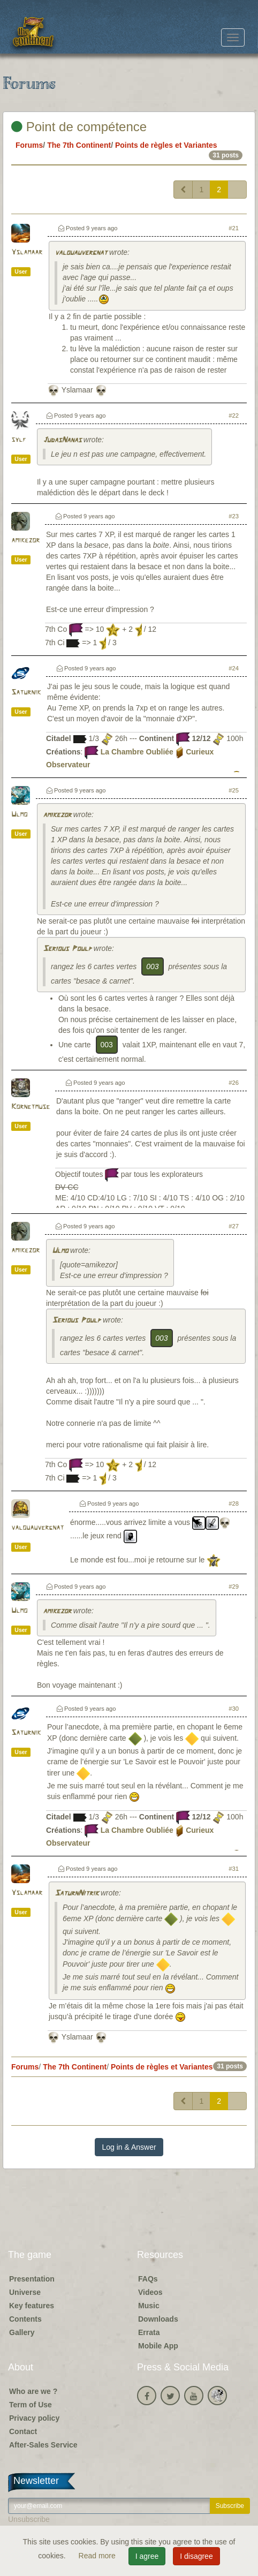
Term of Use (30, 2404)
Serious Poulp (67, 949)
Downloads (158, 2319)
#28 (234, 1503)
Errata (149, 2332)
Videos (150, 2292)
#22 (234, 415)
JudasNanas (62, 440)
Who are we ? (33, 2391)
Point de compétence (79, 126)
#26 (234, 1082)
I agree (147, 2556)
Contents (25, 2319)
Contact (23, 2431)
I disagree (196, 2556)
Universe (25, 2292)
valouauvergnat (81, 253)
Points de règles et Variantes (166, 145)
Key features (31, 2305)
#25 (234, 790)
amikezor (25, 541)
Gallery (21, 2332)
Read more (98, 2555)
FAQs (148, 2279)
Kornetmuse (30, 1107)
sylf (18, 440)
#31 (234, 1868)
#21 (234, 228)
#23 (234, 516)
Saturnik (26, 693)
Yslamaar (26, 252)
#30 (234, 1708)
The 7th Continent (79, 145)
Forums (29, 145)
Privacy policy (34, 2418)
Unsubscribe (29, 2519)
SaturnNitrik (76, 1894)
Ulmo (19, 815)
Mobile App (158, 2345)
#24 (234, 668)
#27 (234, 1226)
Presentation (32, 2279)
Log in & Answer (129, 2147)
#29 (234, 1586)
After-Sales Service (43, 2445)
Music (149, 2305)
